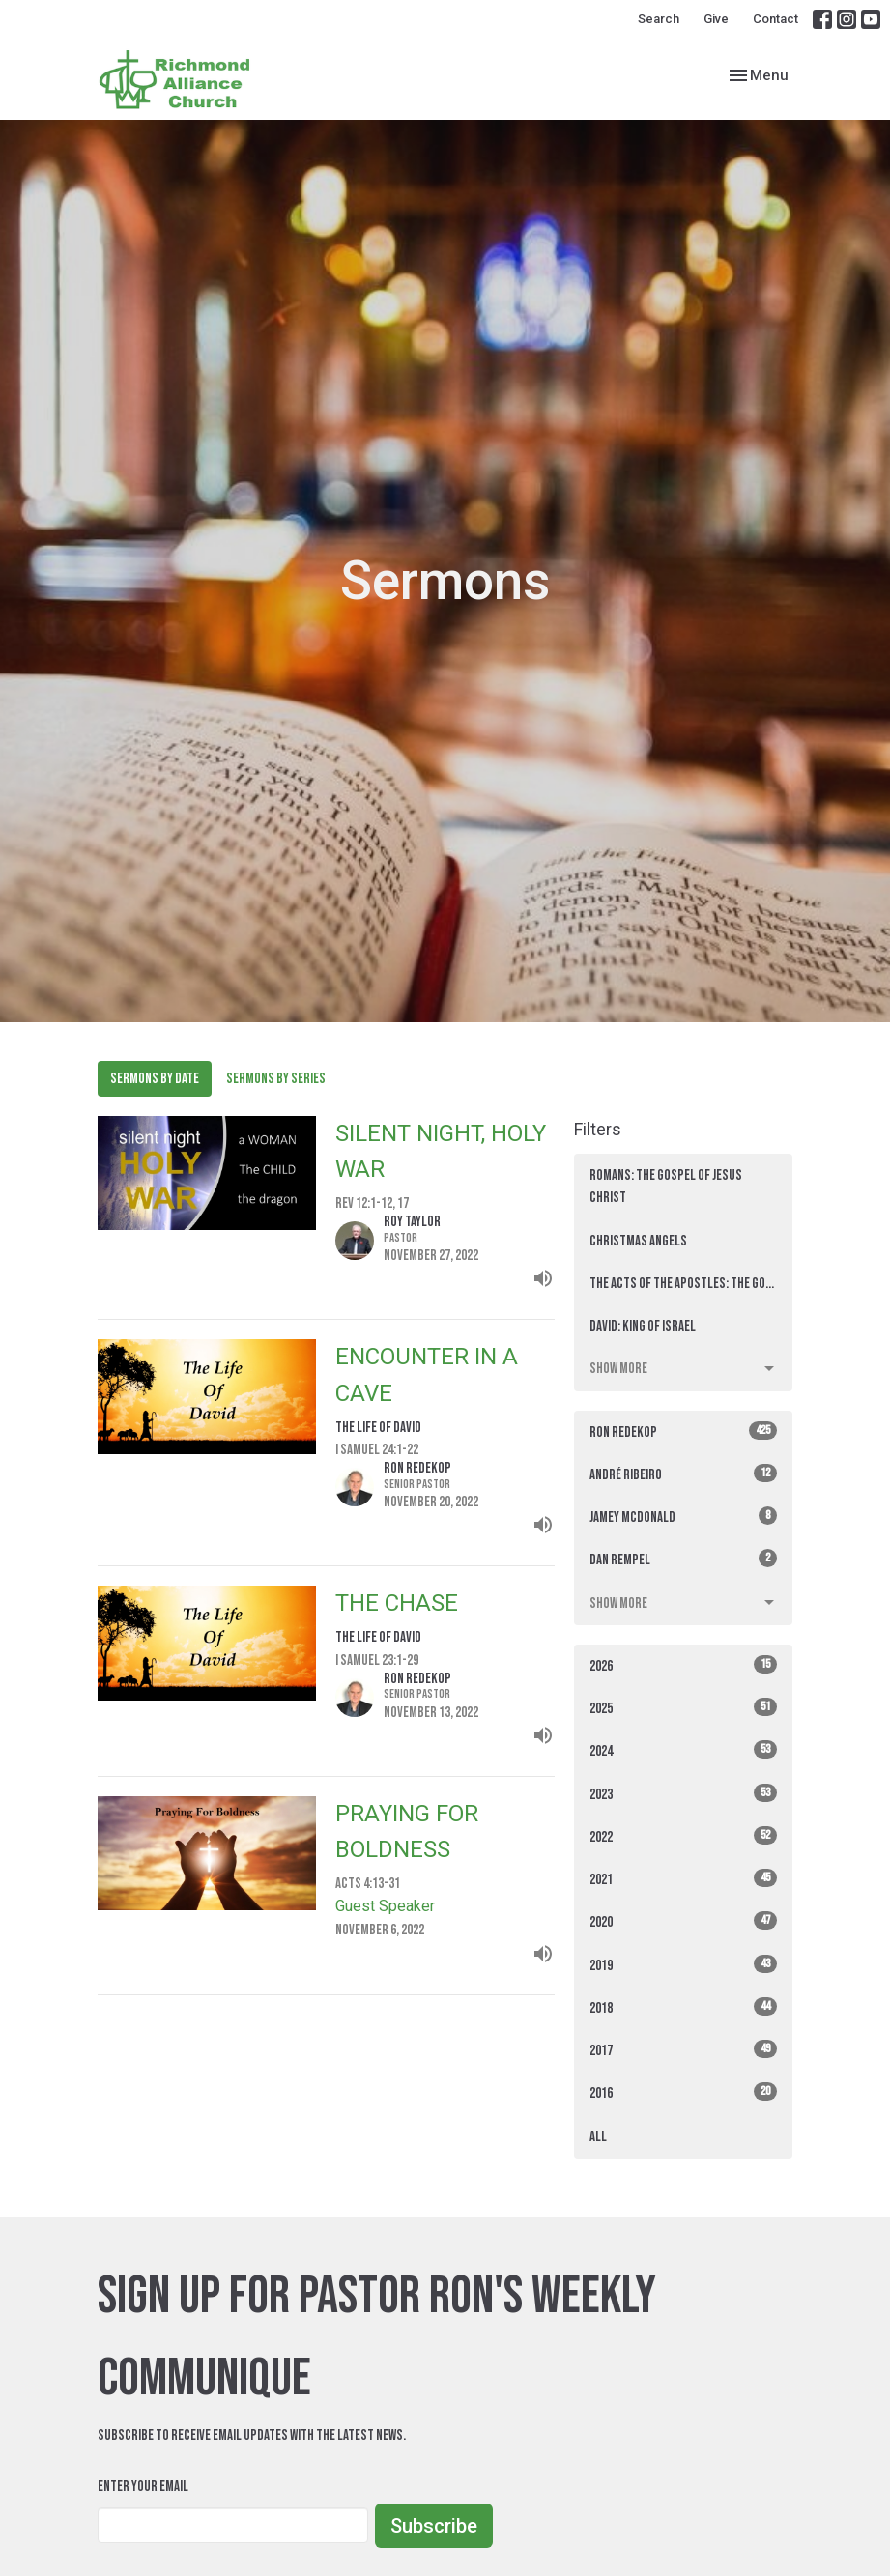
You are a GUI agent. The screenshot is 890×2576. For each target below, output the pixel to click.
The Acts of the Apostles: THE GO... (681, 1283)
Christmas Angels (638, 1241)
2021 (683, 1879)
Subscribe (433, 2525)
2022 (683, 1836)
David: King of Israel (642, 1326)
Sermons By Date (154, 1079)
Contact (775, 19)
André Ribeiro (683, 1474)
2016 (683, 2092)
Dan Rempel (683, 1559)
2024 (683, 1750)
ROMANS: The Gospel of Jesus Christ (665, 1186)
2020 (683, 1921)
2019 (683, 1965)
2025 (683, 1708)
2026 (683, 1665)
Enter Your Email (143, 2486)
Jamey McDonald (683, 1516)
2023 (683, 1794)
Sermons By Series (276, 1079)
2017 (683, 2050)
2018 (683, 2007)
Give (716, 19)
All (598, 2137)
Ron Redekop (683, 1431)
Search (658, 19)
